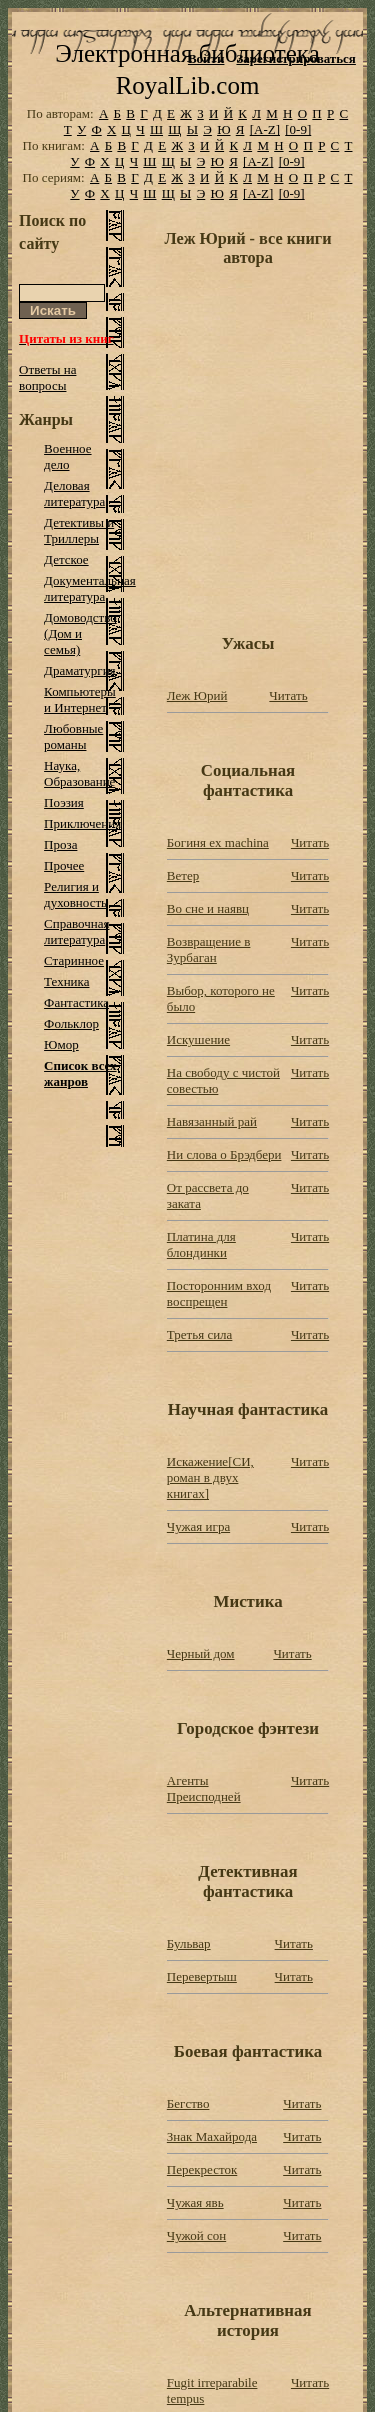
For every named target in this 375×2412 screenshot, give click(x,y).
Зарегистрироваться (295, 58)
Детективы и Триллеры (79, 530)
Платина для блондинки (201, 1244)
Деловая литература (74, 493)
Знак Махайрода (212, 2136)
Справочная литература (76, 931)
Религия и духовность (75, 894)
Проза (60, 844)
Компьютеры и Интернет (80, 699)
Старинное (74, 960)
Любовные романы (73, 736)
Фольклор (71, 1023)
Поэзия (64, 802)
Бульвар (189, 1943)
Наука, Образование (79, 773)
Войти (206, 58)
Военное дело (67, 456)
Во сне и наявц (208, 908)
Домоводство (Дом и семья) (80, 633)
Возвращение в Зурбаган (209, 949)
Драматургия (80, 670)
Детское (66, 559)
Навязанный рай (212, 1121)
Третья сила (200, 1334)
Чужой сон (196, 2235)
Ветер (183, 875)
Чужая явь (195, 2202)
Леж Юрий (197, 695)
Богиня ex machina (218, 842)
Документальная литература (90, 588)
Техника (66, 981)
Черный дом (201, 1653)
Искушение (198, 1039)
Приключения (82, 823)
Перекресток (202, 2169)
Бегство (188, 2103)
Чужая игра (198, 1526)
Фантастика (76, 1002)
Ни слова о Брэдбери (224, 1154)
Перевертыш (202, 1976)
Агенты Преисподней (204, 1788)
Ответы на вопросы (47, 377)
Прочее (64, 865)
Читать (288, 695)
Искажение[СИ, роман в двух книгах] (210, 1477)
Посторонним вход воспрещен (219, 1293)
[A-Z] (265, 129)
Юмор (61, 1044)
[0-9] (298, 129)
